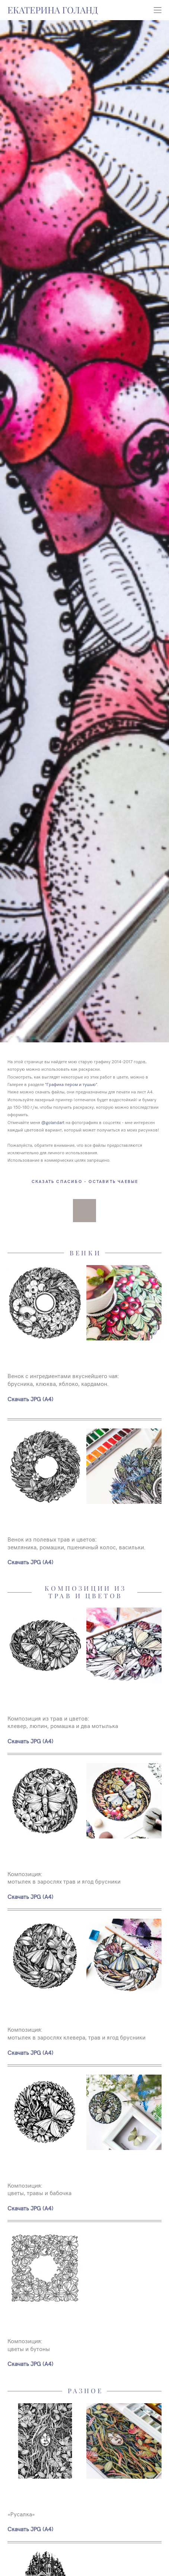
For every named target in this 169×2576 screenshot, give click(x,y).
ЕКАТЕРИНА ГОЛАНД (52, 10)
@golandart (52, 1122)
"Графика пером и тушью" (71, 1084)
